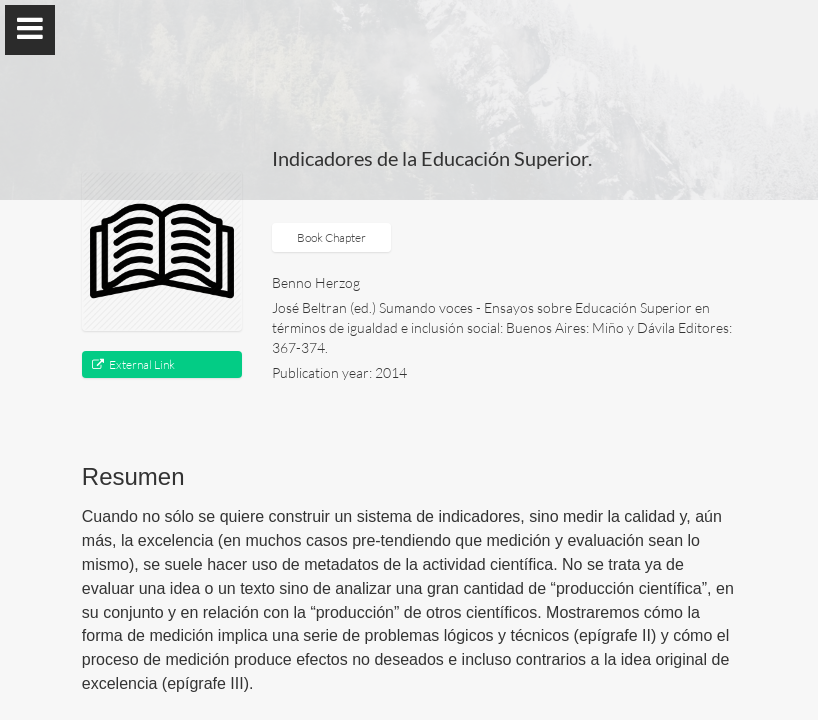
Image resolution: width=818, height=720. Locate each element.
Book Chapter (331, 237)
